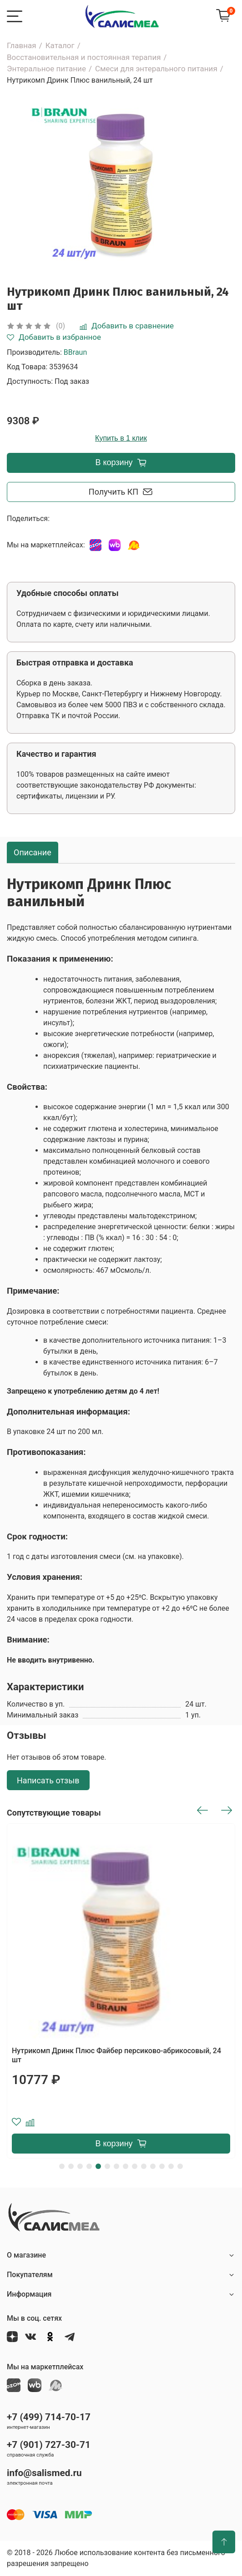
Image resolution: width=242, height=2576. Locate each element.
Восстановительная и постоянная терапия (84, 57)
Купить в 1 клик (121, 438)
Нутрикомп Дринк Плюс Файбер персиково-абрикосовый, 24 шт (116, 2055)
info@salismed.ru (44, 2472)
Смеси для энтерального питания (156, 68)
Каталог (60, 45)
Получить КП (121, 491)
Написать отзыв (48, 1780)
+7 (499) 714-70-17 (49, 2417)
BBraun (75, 352)
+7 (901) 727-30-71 (49, 2444)
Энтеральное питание (46, 68)
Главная (21, 45)
